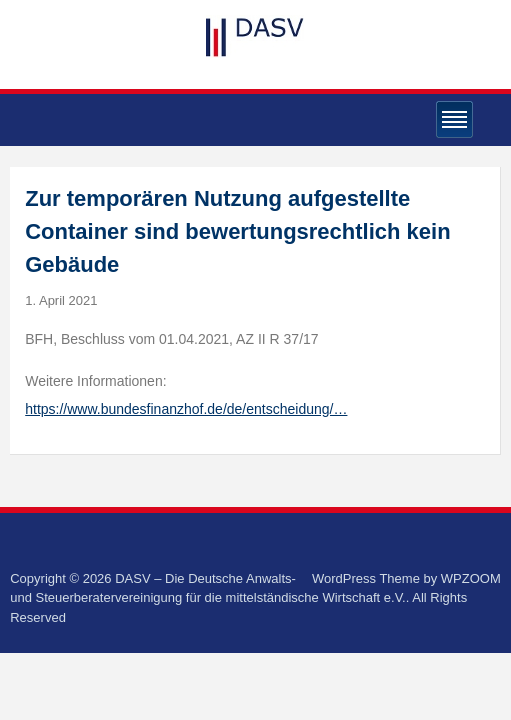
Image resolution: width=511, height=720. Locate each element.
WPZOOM (471, 578)
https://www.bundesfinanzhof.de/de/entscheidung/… (186, 409)
